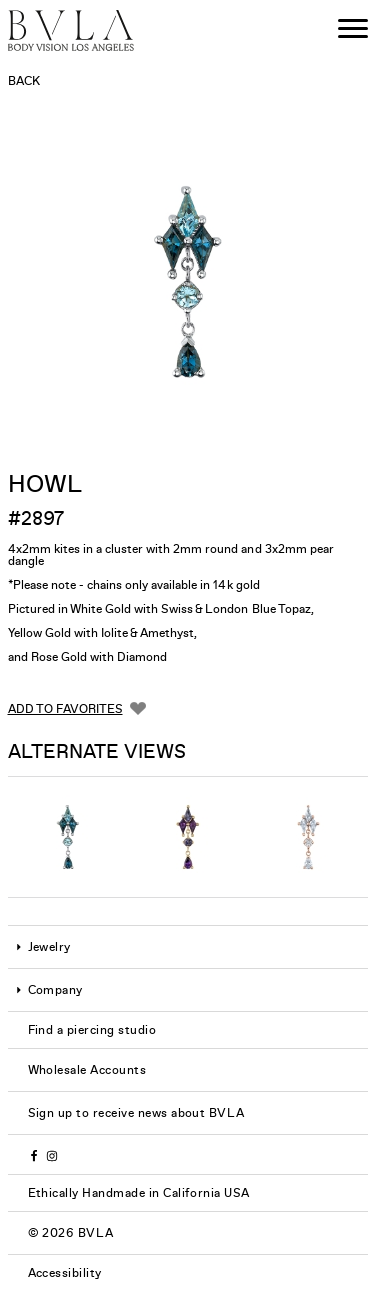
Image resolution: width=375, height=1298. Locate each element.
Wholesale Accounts (87, 1070)
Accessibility (65, 1273)
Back (24, 81)
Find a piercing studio (92, 1030)
